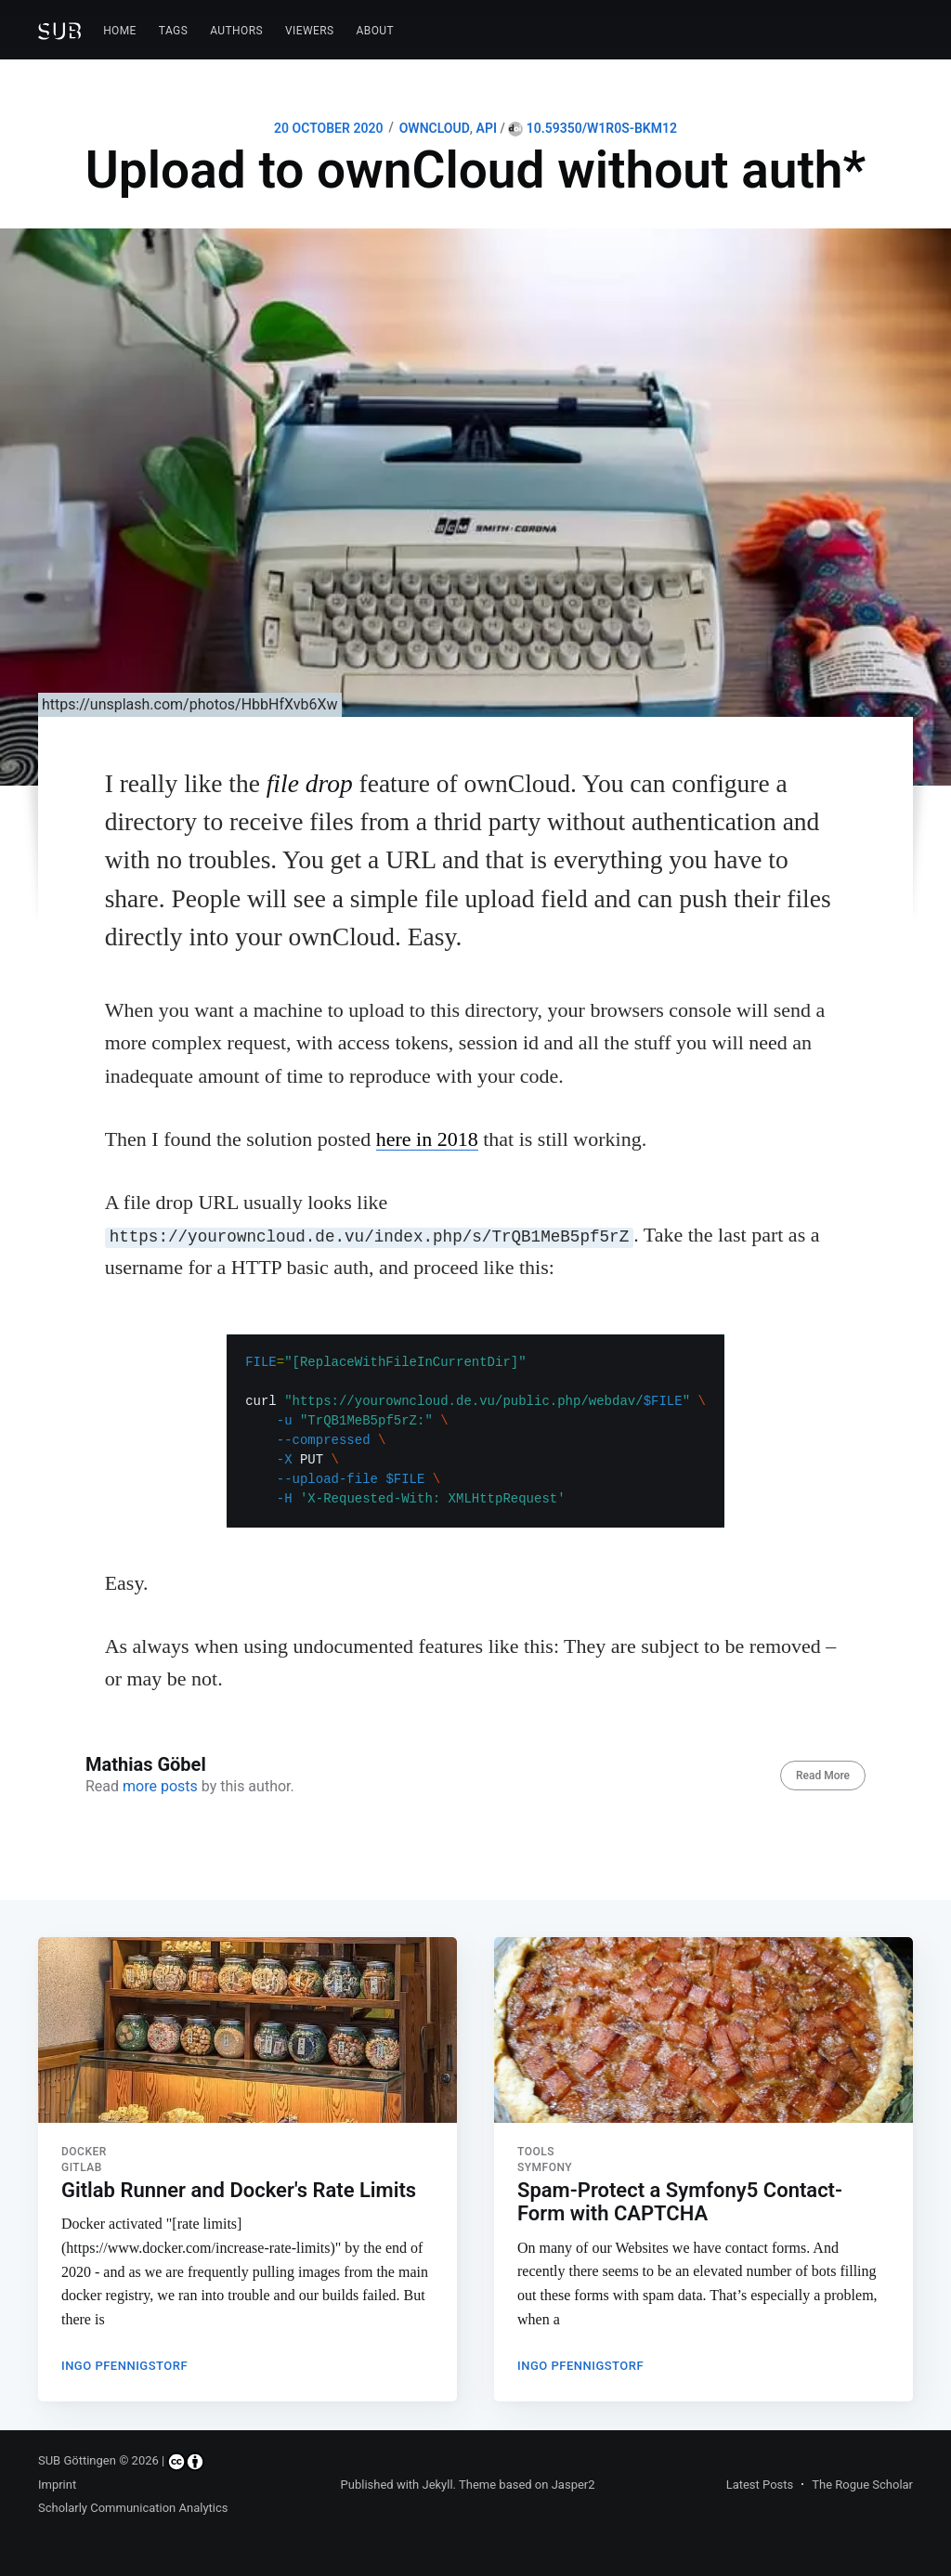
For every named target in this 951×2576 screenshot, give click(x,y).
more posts (160, 1786)
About (376, 30)
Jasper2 (573, 2484)
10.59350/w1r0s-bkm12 (592, 128)
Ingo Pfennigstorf (124, 2358)
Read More (823, 1775)
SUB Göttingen (77, 2461)
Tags (173, 30)
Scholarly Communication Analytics (133, 2509)
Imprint (57, 2484)
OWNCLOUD (434, 128)
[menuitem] (120, 31)
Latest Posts (760, 2484)
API (486, 128)
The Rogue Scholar (862, 2484)
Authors (236, 30)
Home (120, 30)
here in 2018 (427, 1139)
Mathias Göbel (145, 1764)
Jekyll (437, 2484)
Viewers (309, 30)
